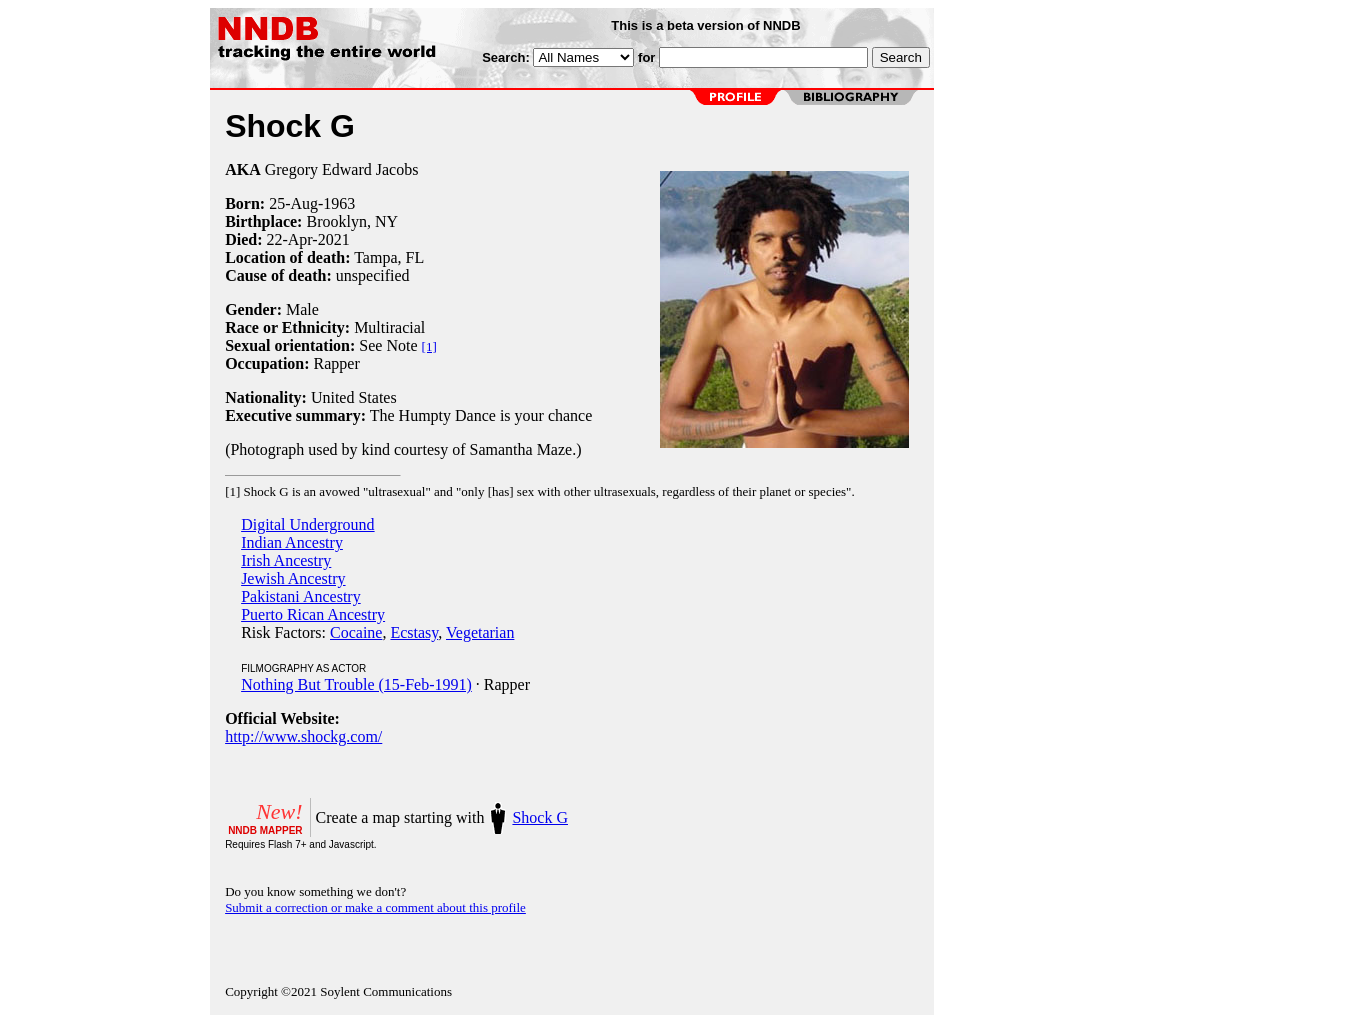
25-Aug (293, 203)
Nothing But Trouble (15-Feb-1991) (356, 684)
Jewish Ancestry (293, 578)
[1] (429, 346)
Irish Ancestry (286, 560)
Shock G (540, 817)
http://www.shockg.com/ (303, 736)
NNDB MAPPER (265, 830)
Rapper (337, 363)
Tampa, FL (389, 257)
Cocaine (356, 632)
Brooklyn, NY (352, 221)
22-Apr (289, 239)
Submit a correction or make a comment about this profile (375, 907)
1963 (339, 203)
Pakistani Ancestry (301, 596)
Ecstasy (414, 632)
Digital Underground (307, 524)
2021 (334, 239)
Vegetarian (480, 632)
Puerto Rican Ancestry (313, 614)
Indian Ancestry (292, 542)
